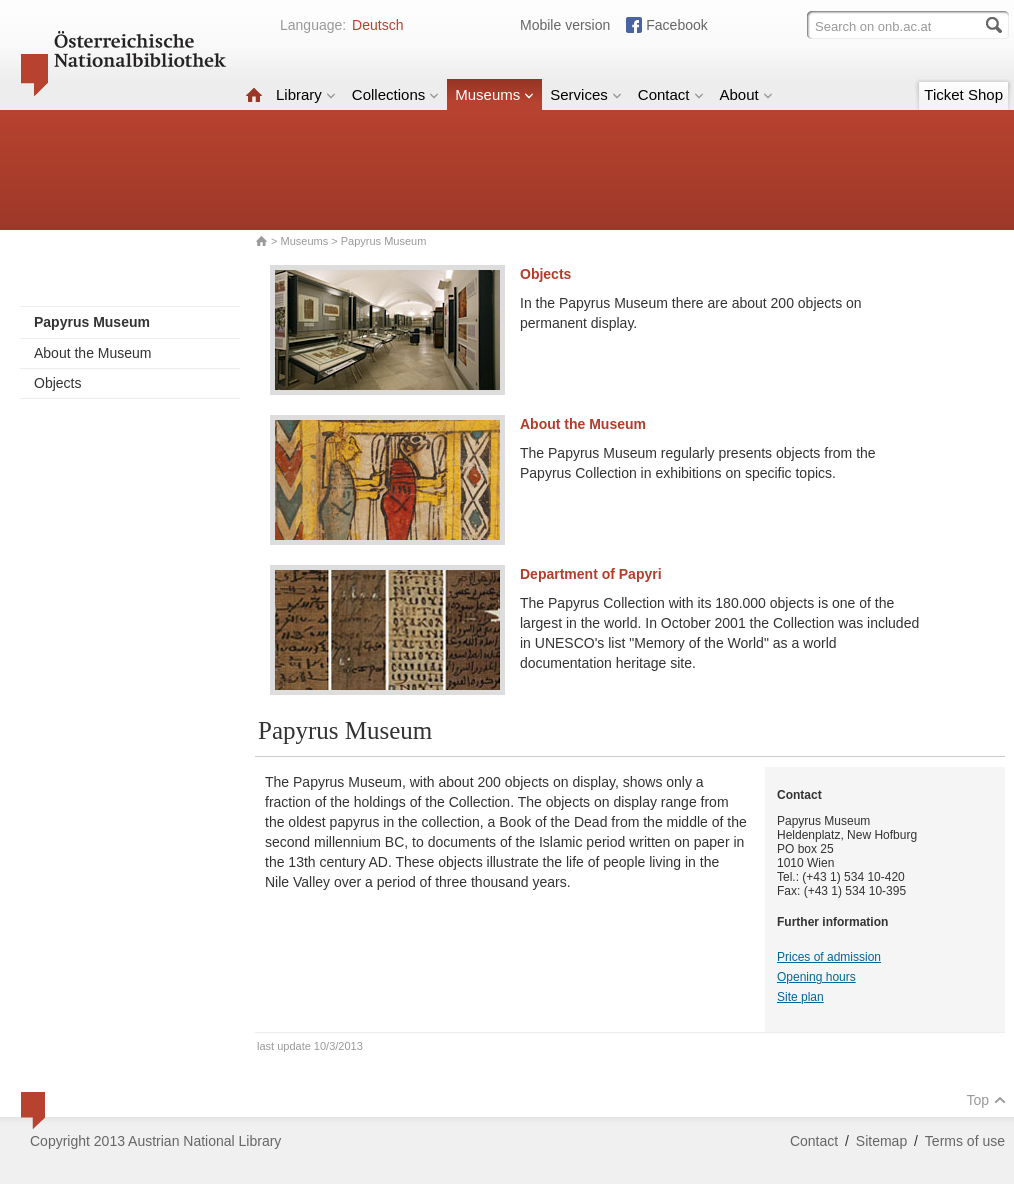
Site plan (800, 997)
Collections (395, 94)
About (746, 94)
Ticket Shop (963, 94)
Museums (494, 94)
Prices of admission (829, 957)
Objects (57, 383)
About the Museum (93, 353)
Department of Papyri (591, 574)
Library (306, 94)
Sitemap (881, 1141)
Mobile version (565, 25)
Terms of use (965, 1141)
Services (586, 94)
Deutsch (377, 25)
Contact (671, 94)
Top (986, 1100)
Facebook (676, 25)
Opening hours (816, 977)
